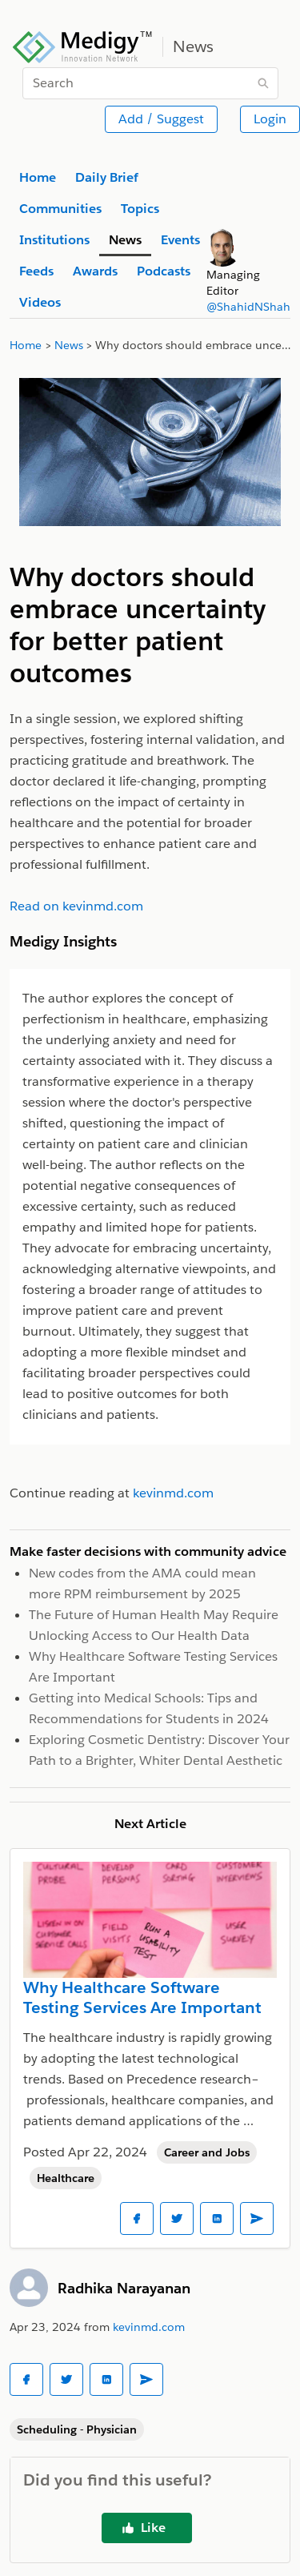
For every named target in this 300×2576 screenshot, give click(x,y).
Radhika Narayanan (124, 2288)
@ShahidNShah (248, 306)
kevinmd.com (149, 2327)
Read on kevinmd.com (76, 906)
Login (270, 119)
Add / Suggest (161, 119)
